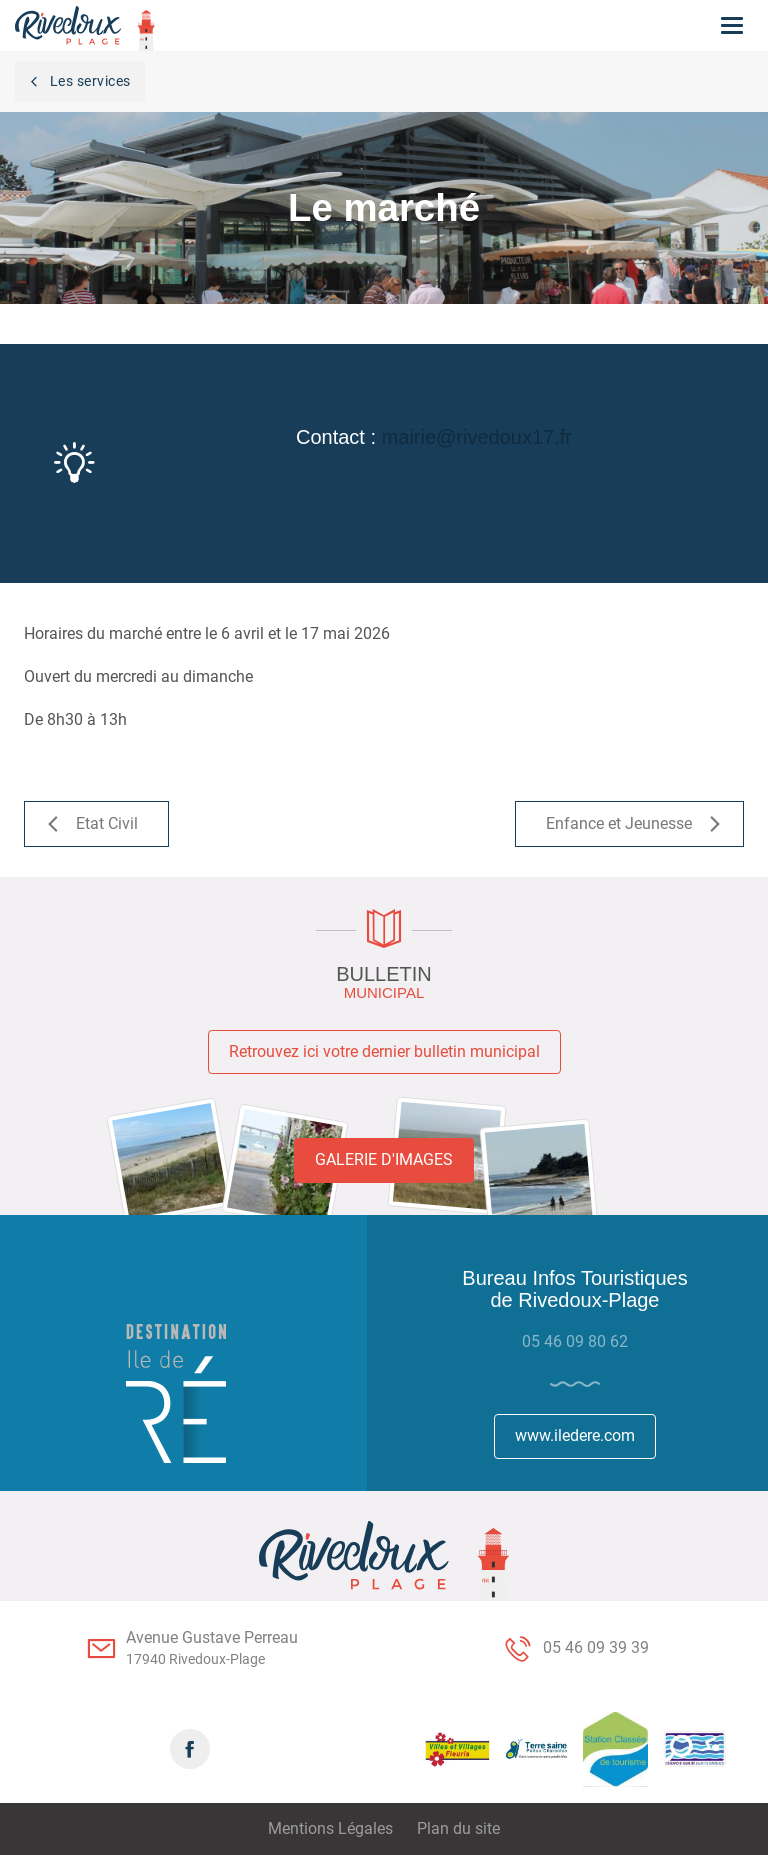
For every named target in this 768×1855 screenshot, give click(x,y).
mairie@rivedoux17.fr (477, 437)
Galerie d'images (384, 1159)
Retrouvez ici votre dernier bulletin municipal (384, 1051)
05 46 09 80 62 (575, 1341)
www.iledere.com (575, 1435)
